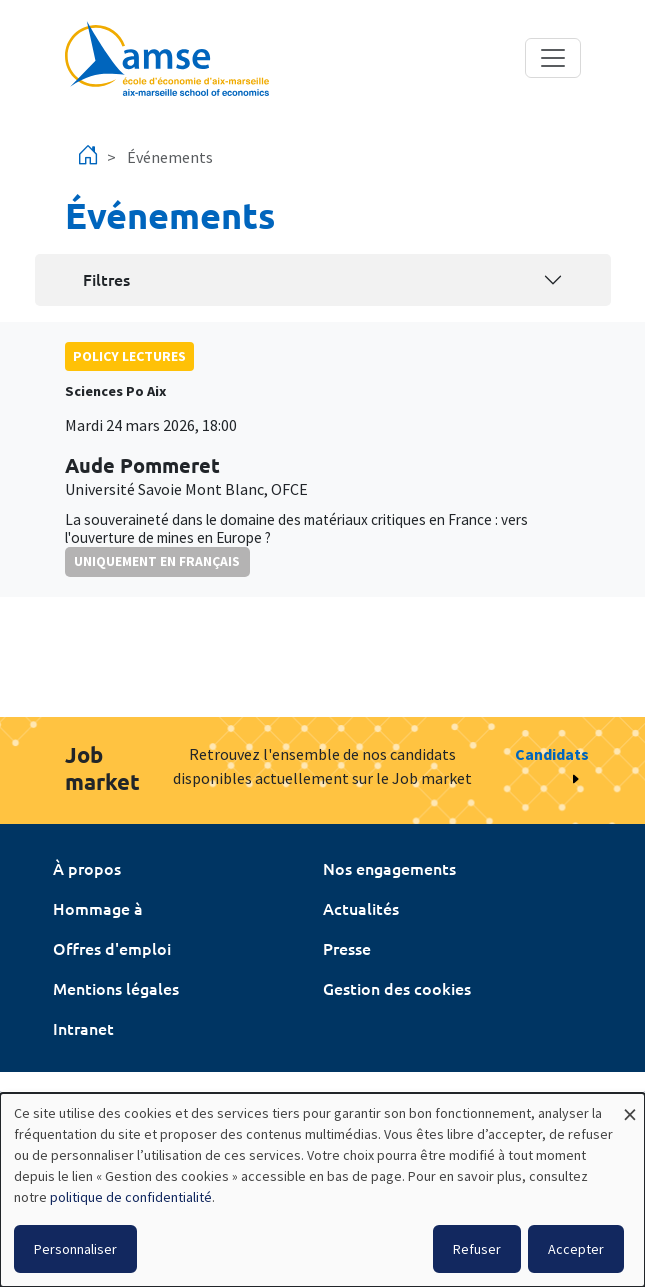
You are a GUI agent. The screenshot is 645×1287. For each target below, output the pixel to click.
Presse (347, 948)
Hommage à (98, 908)
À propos (87, 868)
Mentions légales (116, 988)
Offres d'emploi (112, 948)
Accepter (576, 1249)
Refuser (477, 1249)
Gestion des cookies (397, 988)
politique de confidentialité (131, 1197)
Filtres (106, 279)
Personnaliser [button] (75, 1249)
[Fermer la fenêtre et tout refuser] (630, 1105)
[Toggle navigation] (553, 58)
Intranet (83, 1028)
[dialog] (322, 1190)
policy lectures (129, 356)
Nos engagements (389, 868)
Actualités (361, 908)
